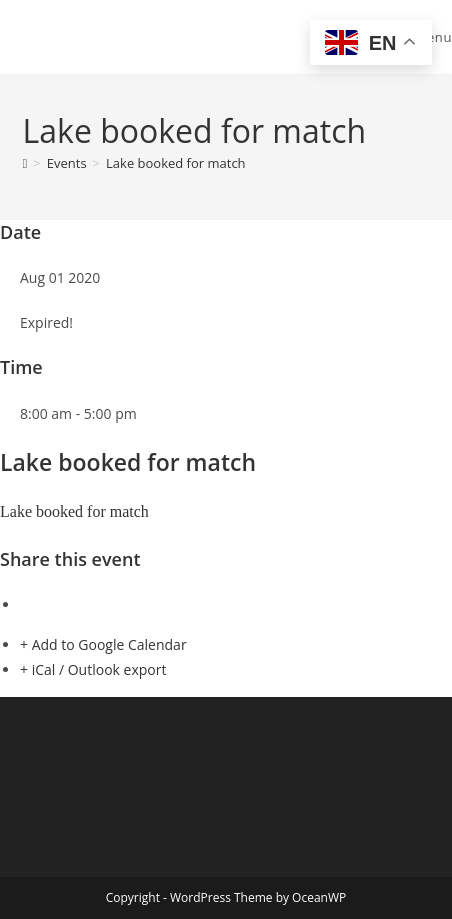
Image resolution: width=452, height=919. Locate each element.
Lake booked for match (176, 163)
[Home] (25, 163)
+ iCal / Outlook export (93, 669)
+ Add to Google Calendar (103, 644)
